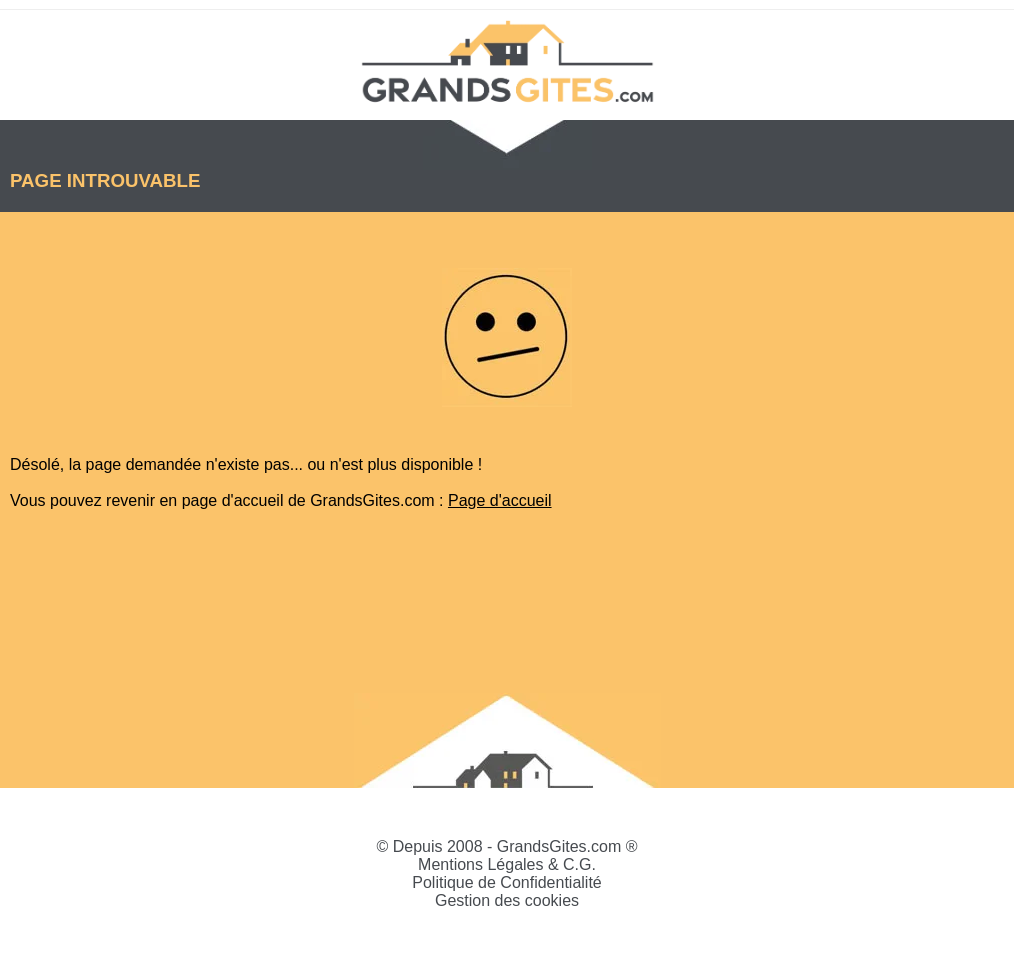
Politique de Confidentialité (506, 882)
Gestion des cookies (507, 900)
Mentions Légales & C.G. (507, 864)
